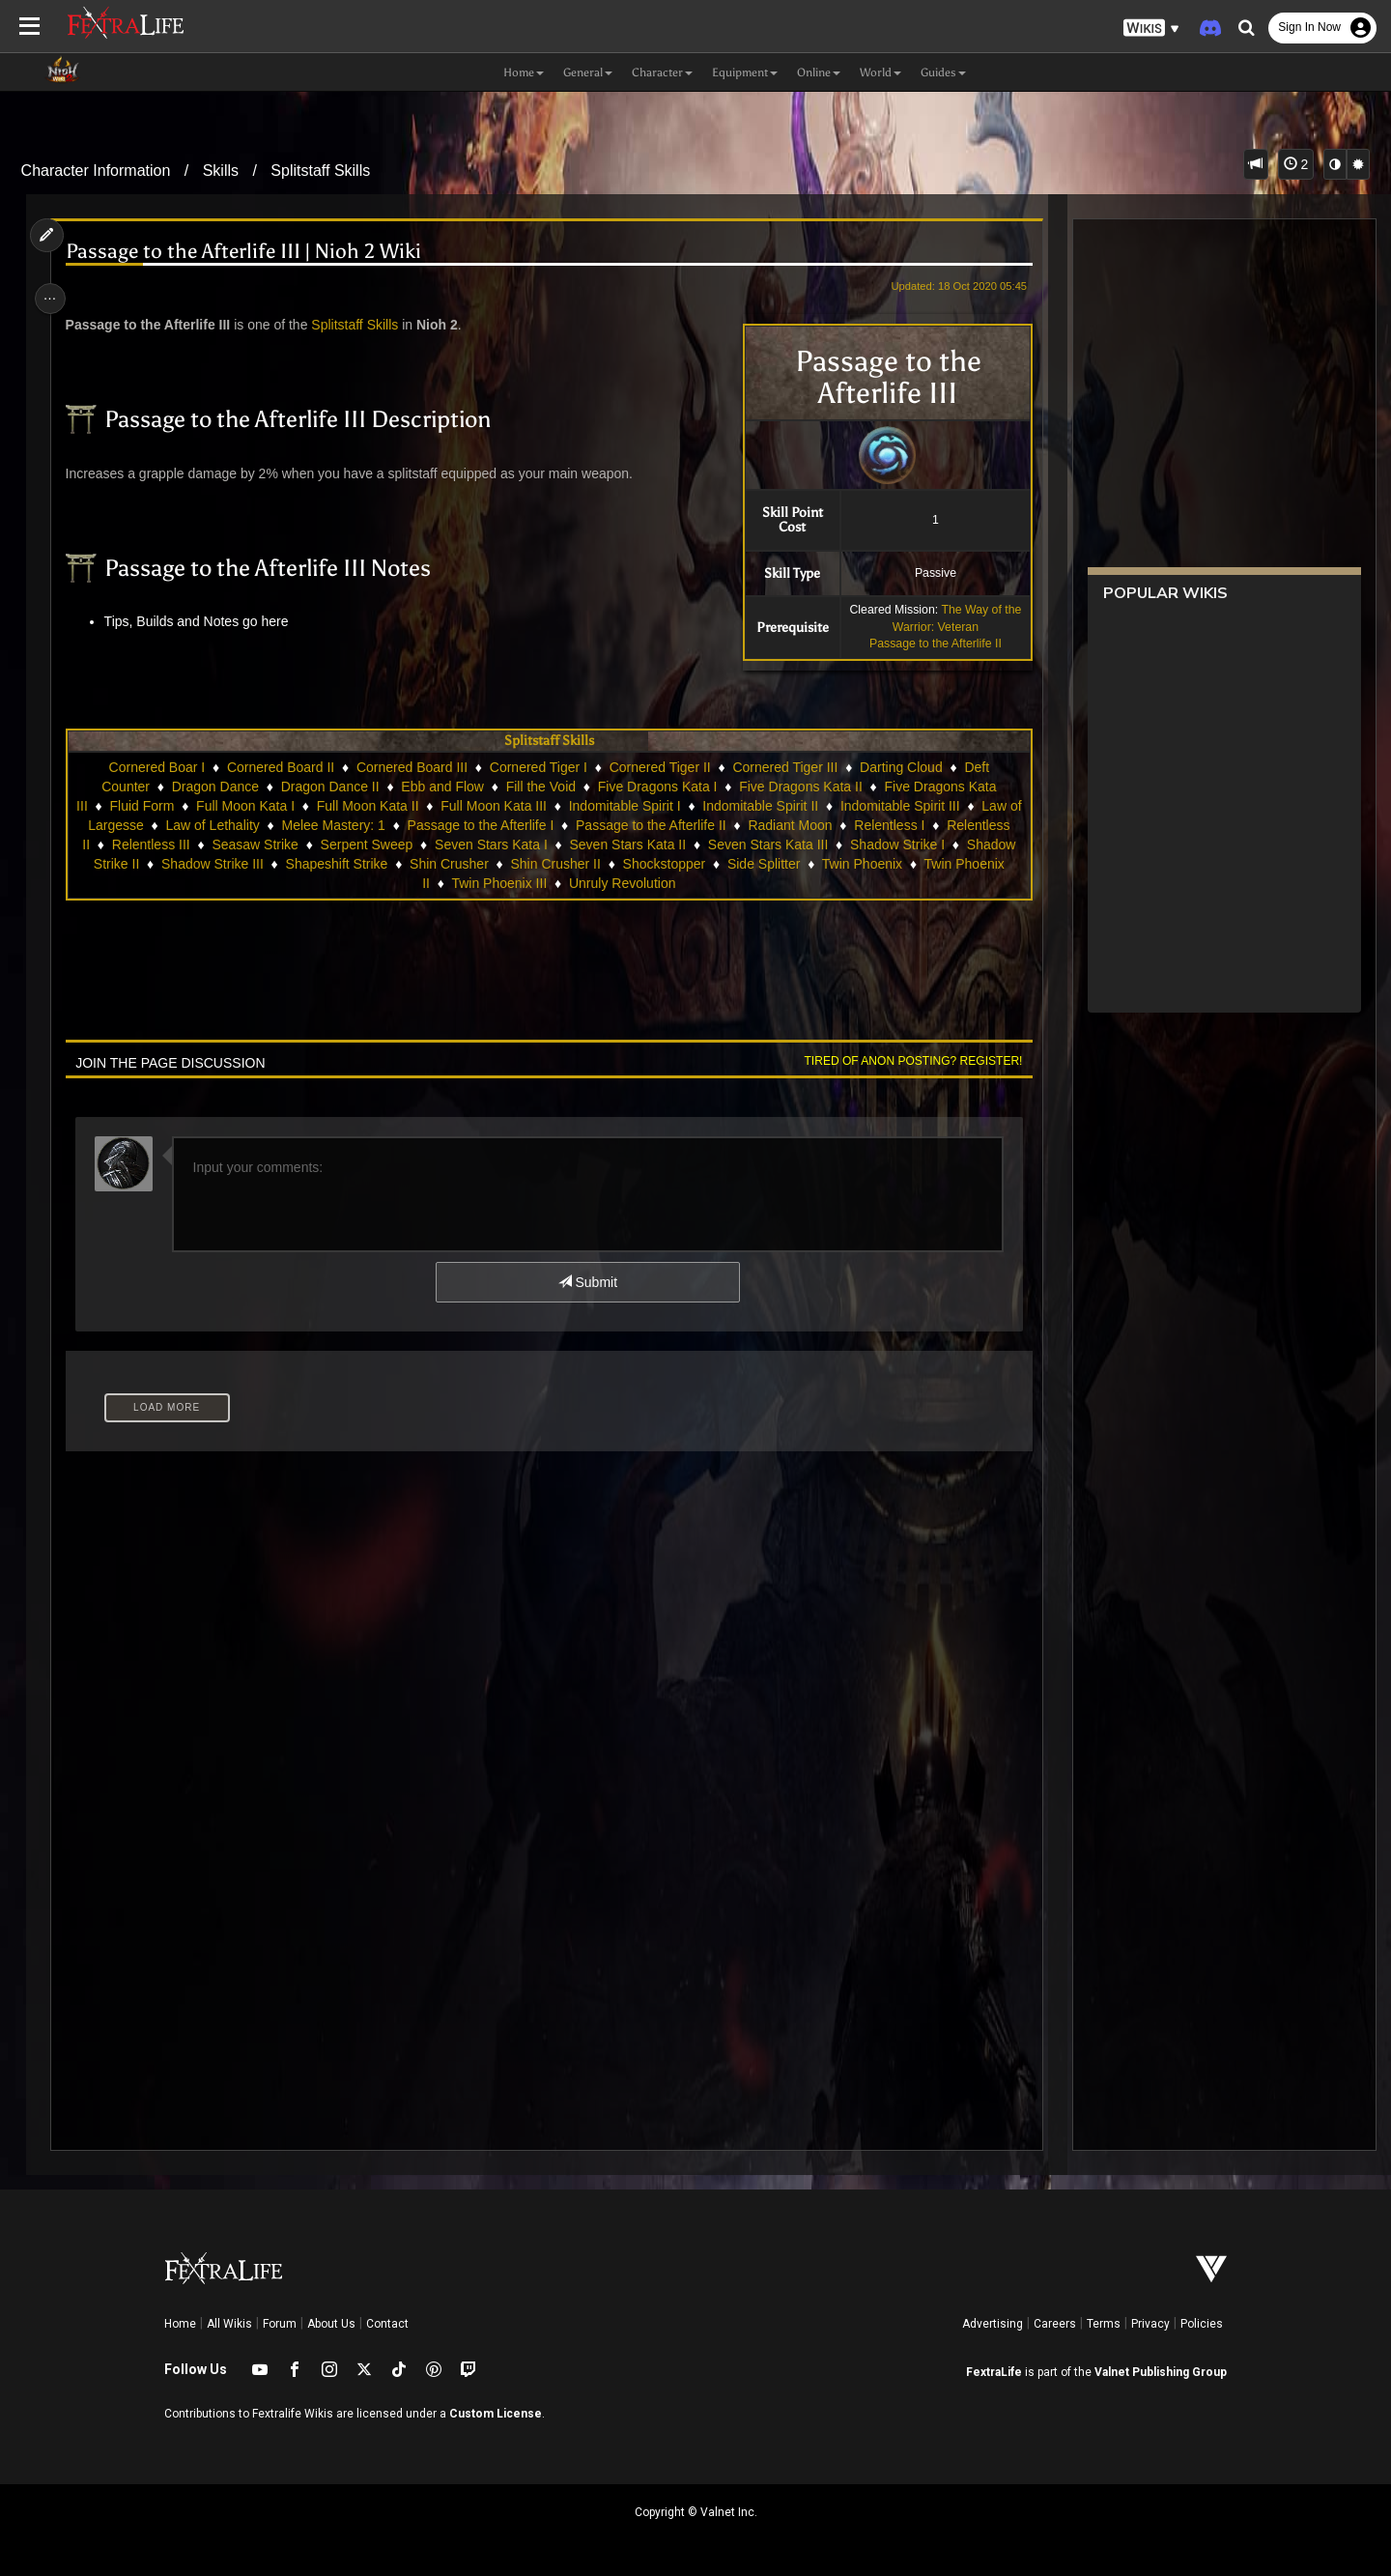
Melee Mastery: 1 (339, 825)
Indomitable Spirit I (632, 806)
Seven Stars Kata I (490, 844)
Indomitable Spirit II (767, 806)
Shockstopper (663, 864)
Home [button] (523, 72)
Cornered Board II (279, 767)
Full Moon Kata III (500, 806)
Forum (280, 2324)
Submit (586, 1282)
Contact (387, 2324)
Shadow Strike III (211, 864)
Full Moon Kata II (375, 806)
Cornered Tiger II (659, 767)
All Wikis (229, 2324)
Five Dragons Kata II (800, 786)
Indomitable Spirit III (907, 806)
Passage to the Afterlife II (929, 643)
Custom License (495, 2413)
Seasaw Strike (255, 844)
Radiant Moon (796, 825)
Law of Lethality (219, 825)
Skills (221, 170)
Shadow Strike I (896, 844)
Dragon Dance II (329, 786)
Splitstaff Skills (320, 170)
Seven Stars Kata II (627, 844)
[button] (1151, 28)
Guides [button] (943, 72)
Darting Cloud (900, 767)
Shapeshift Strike (336, 864)
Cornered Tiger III (784, 767)
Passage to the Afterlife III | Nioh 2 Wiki (248, 252)
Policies (1201, 2324)
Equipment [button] (745, 72)
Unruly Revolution (621, 883)
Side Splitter (762, 864)
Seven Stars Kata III (767, 844)
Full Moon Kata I (252, 806)
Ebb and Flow (442, 786)
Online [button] (818, 72)
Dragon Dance (214, 786)
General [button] (587, 72)
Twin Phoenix (861, 864)
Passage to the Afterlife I (487, 825)
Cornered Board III (411, 767)
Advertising (992, 2324)
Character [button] (662, 72)
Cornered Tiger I (537, 767)
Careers (1055, 2324)
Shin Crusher (448, 864)
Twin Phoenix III (499, 883)
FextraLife (994, 2372)
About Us (331, 2324)
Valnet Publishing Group (1160, 2372)
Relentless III (150, 844)
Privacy (1150, 2324)
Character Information (96, 170)
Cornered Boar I (156, 767)
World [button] (880, 72)
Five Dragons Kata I (657, 786)
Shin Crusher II (555, 864)
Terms (1104, 2324)
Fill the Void (540, 786)
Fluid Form (148, 806)
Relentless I (896, 825)
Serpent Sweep (366, 844)
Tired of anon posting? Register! (907, 1061)
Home (180, 2324)
